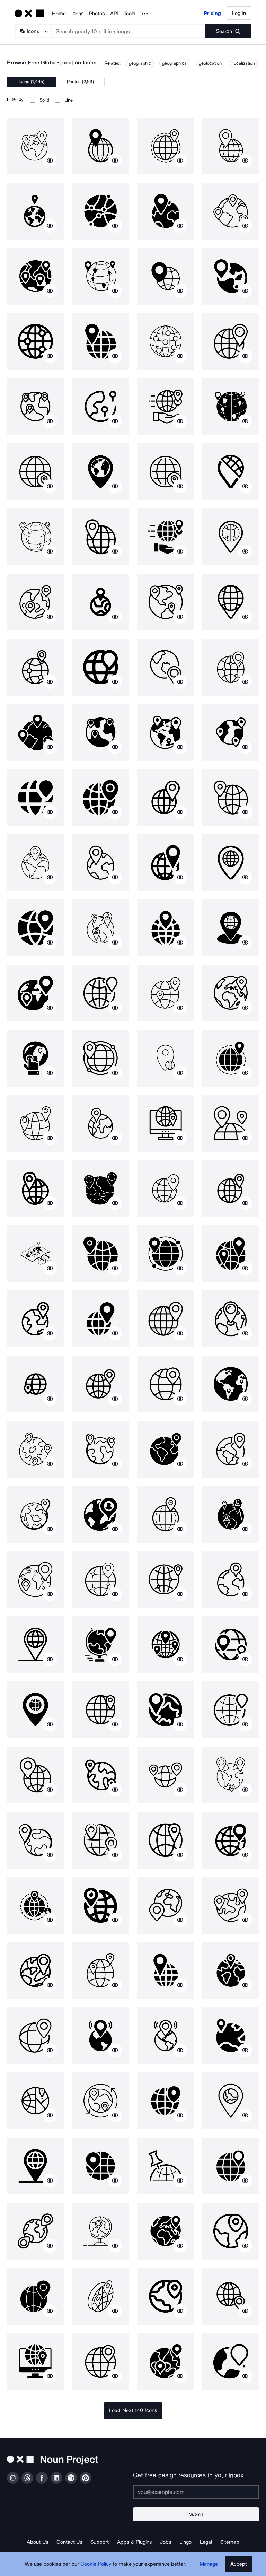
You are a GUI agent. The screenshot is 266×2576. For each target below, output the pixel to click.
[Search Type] (33, 31)
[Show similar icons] (50, 160)
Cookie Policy (95, 2564)
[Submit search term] (228, 31)
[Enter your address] (196, 2492)
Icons (77, 13)
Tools (129, 13)
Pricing (212, 13)
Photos (97, 13)
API (114, 13)
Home (59, 13)
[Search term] (128, 31)
